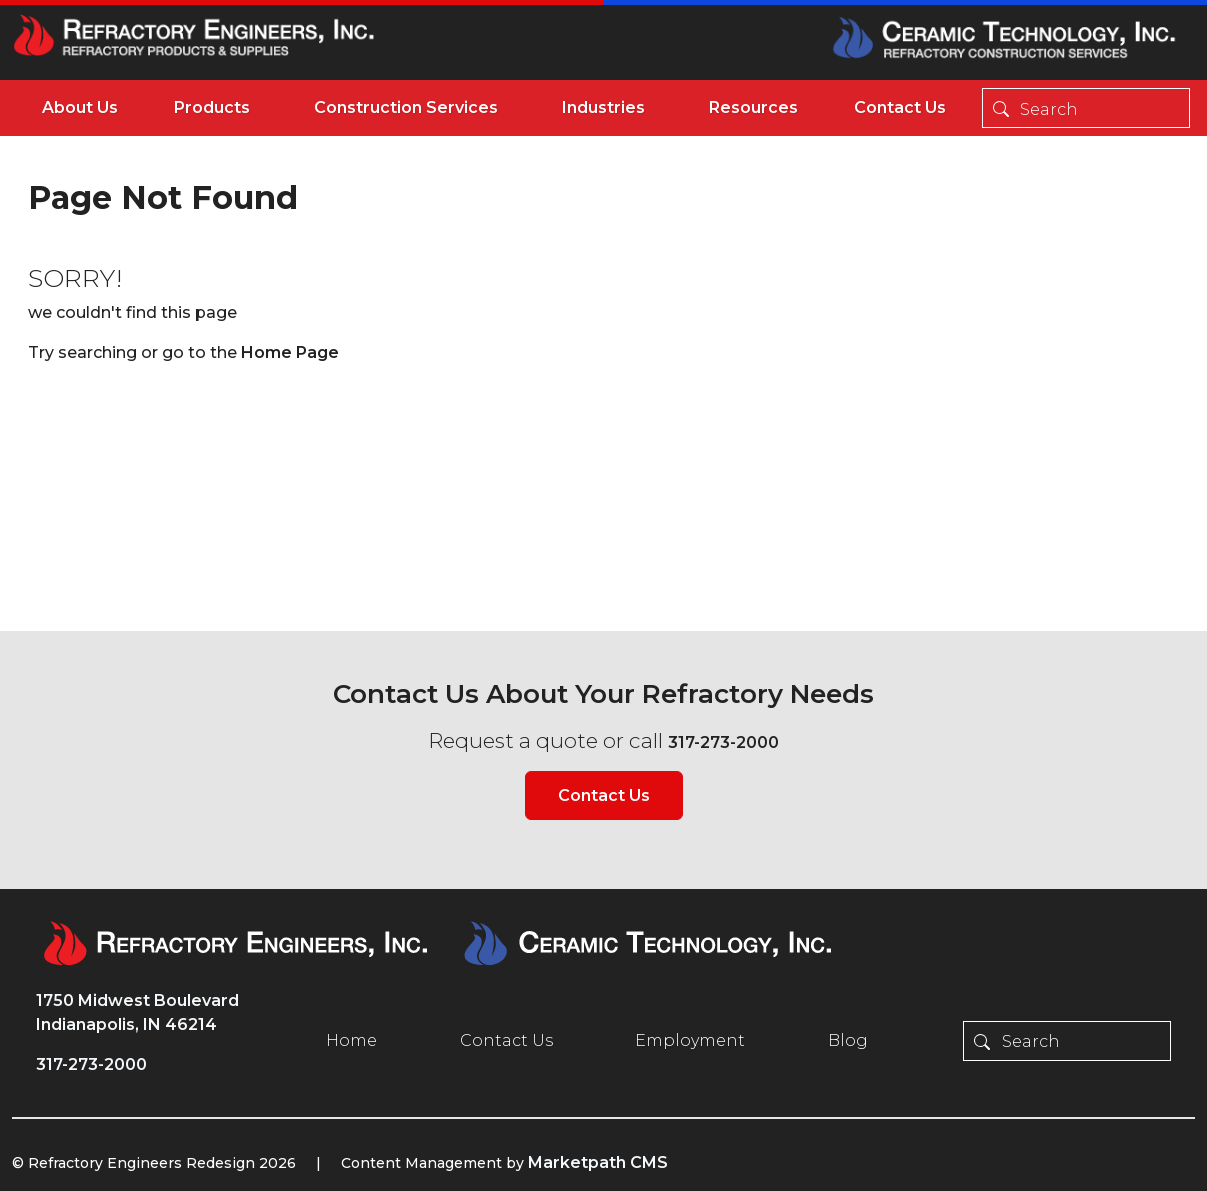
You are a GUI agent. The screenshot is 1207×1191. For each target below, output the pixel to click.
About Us (80, 107)
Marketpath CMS (598, 1162)
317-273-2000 (723, 742)
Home (351, 1040)
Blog (848, 1040)
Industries (603, 107)
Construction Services (406, 107)
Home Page (290, 352)
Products (212, 107)
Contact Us (900, 107)
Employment (690, 1040)
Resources (753, 107)
